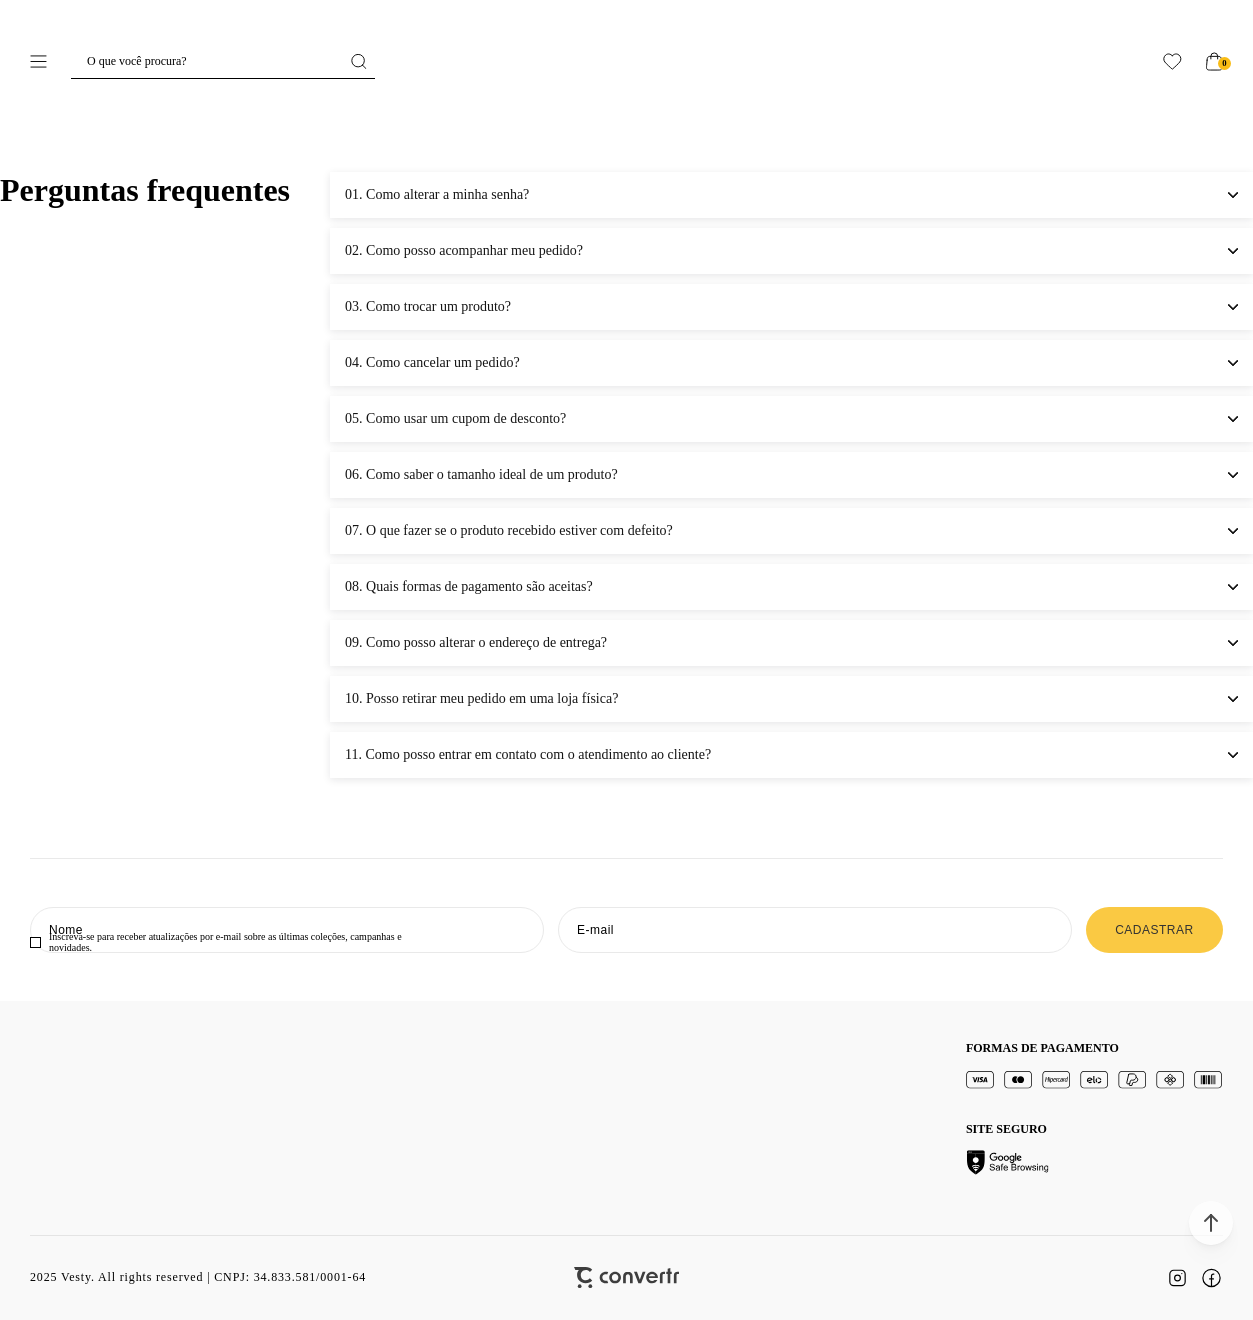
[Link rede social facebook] (1211, 1278)
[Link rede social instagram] (1177, 1278)
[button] (1211, 1223)
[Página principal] (626, 61)
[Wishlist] (1172, 61)
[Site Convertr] (626, 1277)
